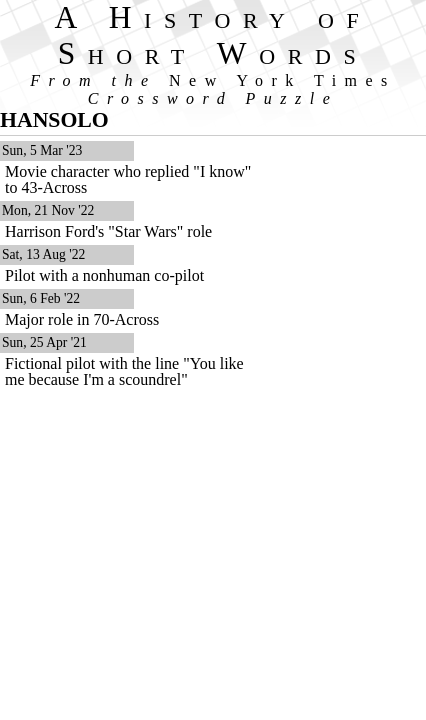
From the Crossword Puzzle (213, 89)
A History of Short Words (213, 35)
